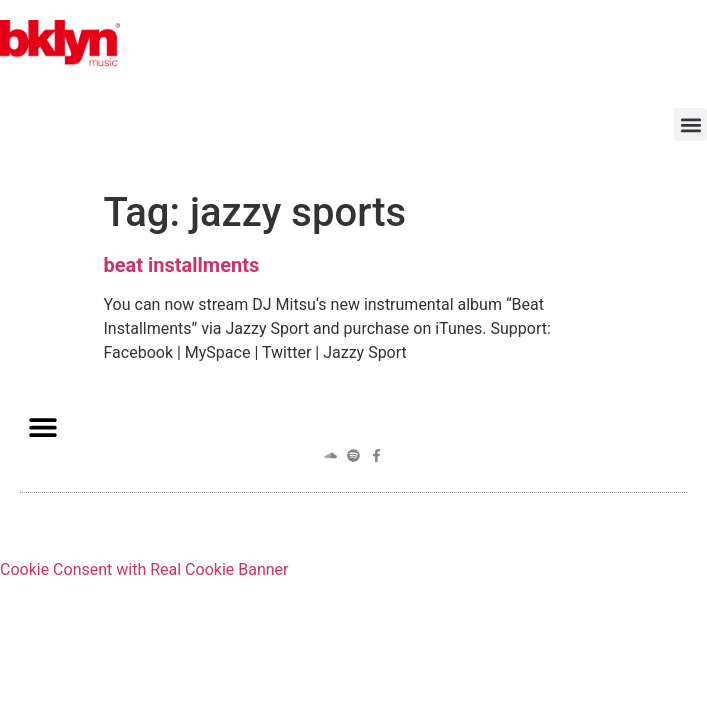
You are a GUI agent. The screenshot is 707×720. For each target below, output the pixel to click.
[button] (690, 124)
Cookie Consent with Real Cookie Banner (144, 569)
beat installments (182, 265)
